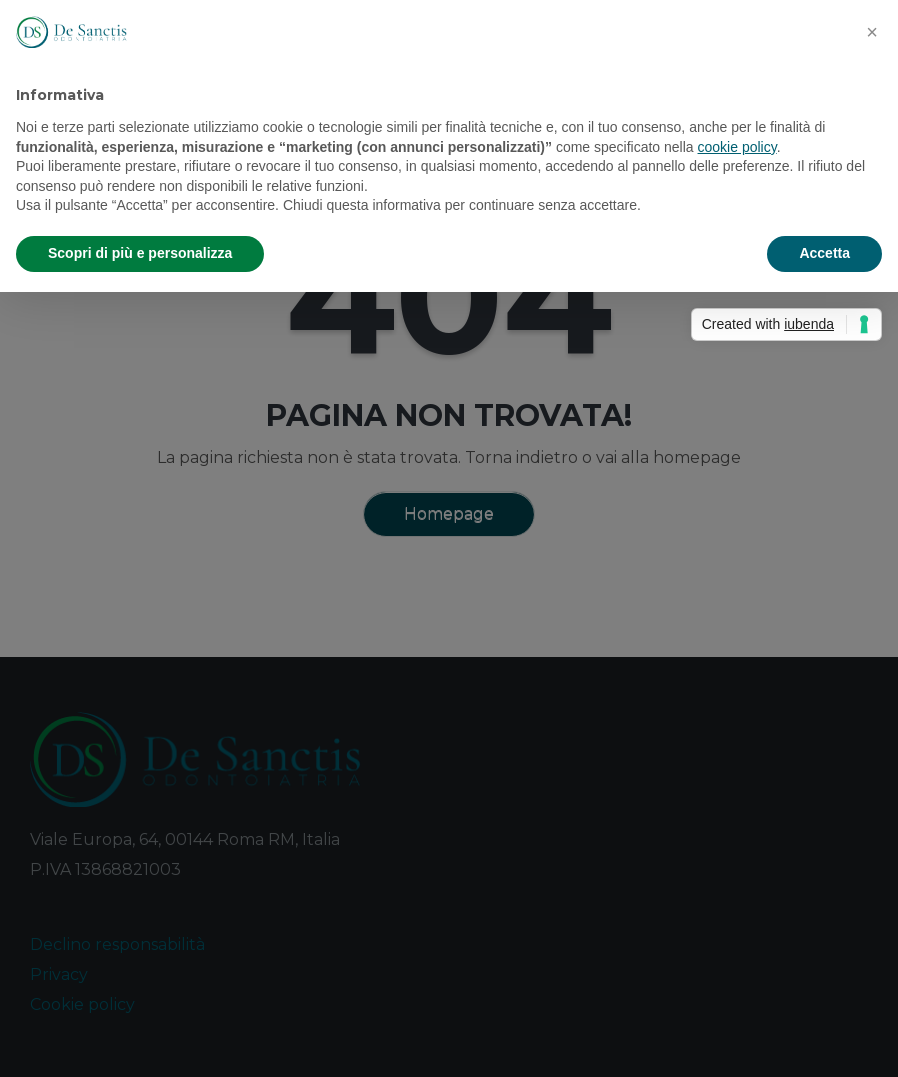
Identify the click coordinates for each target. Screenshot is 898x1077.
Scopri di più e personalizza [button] (140, 253)
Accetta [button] (824, 253)
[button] (872, 32)
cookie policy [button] (737, 147)
